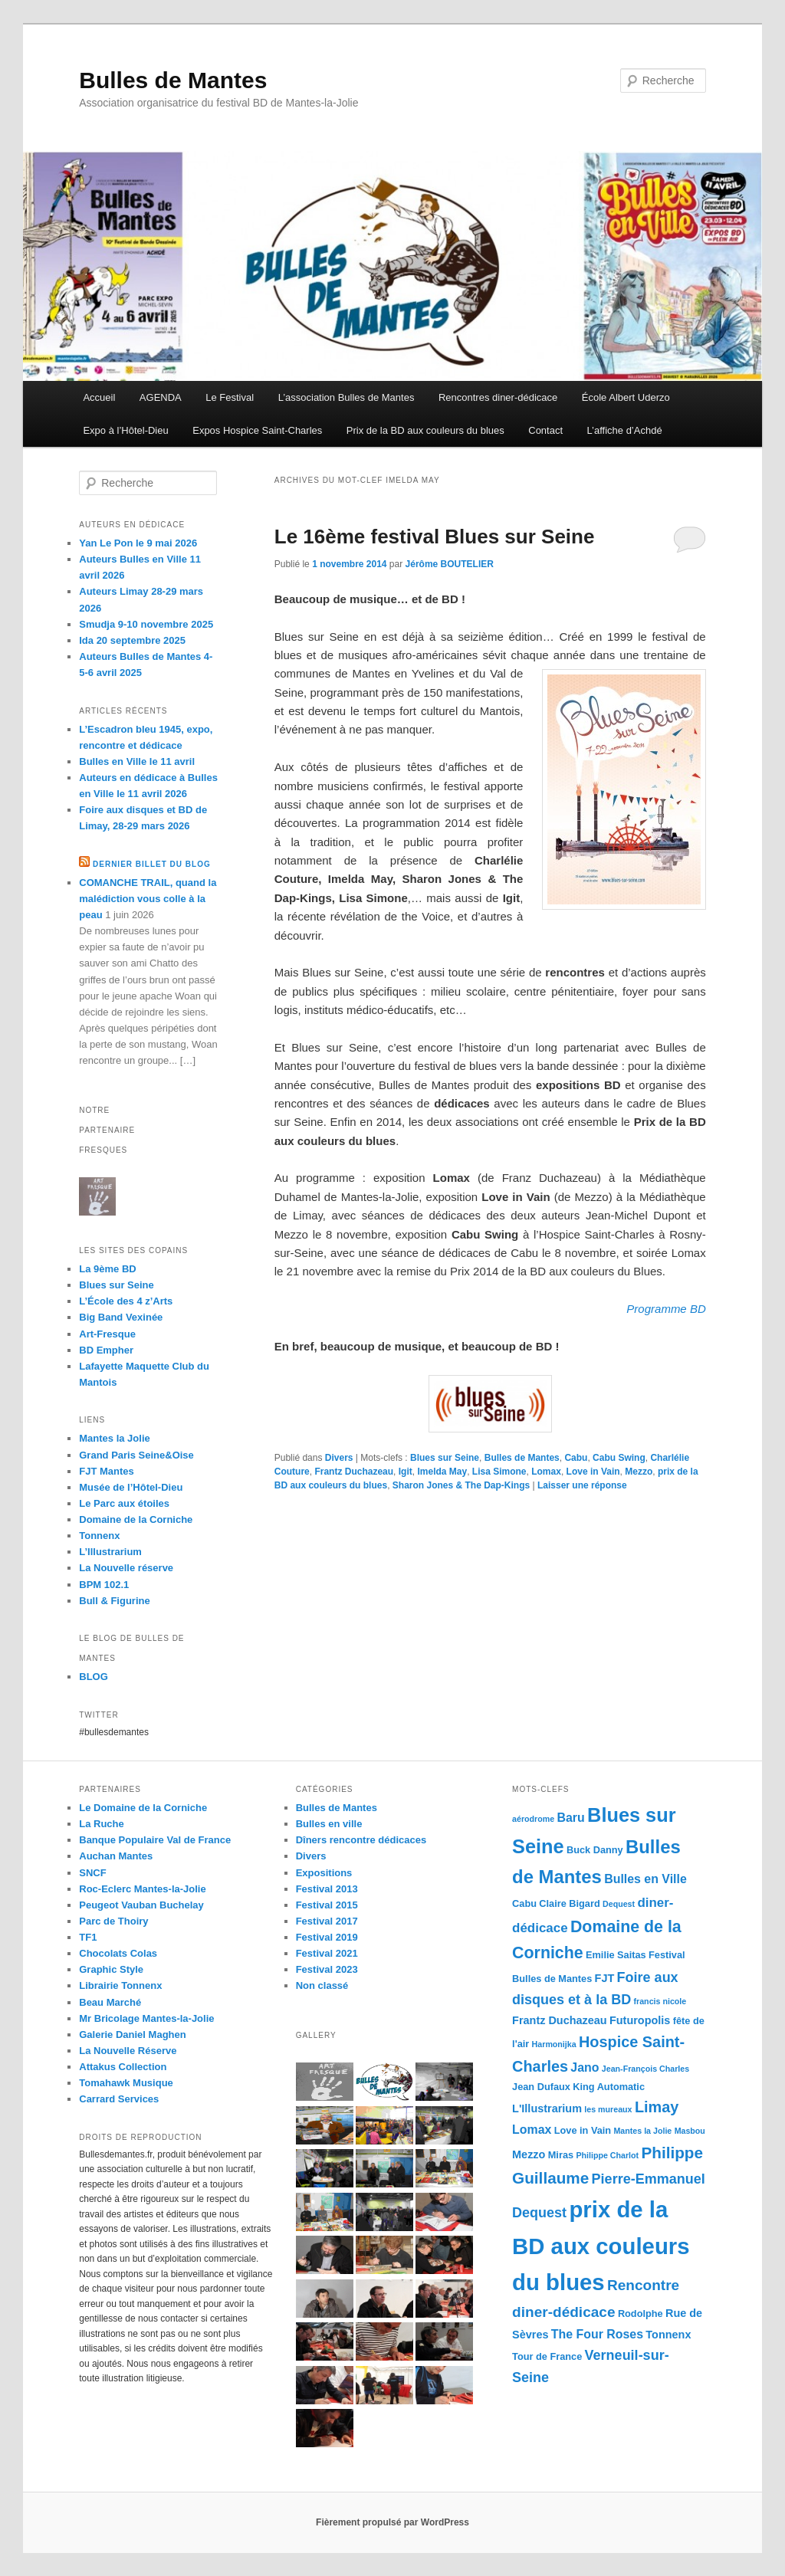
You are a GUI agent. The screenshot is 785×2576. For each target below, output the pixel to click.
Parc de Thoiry (113, 1921)
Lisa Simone (499, 1471)
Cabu (575, 1457)
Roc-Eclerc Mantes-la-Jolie (142, 1889)
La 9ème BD (107, 1269)
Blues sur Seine (444, 1457)
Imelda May (442, 1471)
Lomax (546, 1471)
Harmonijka (554, 2044)
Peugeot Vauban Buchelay (141, 1905)
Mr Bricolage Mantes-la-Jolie (146, 2018)
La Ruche (101, 1823)
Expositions (324, 1873)
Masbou (690, 2130)
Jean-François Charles (645, 2068)
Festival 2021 (327, 1953)
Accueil (99, 397)
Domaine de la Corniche (135, 1519)
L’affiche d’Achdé (624, 430)
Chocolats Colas (118, 1953)
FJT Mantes (106, 1471)
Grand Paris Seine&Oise (136, 1455)
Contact (545, 430)
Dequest (619, 1903)
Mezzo (638, 1471)
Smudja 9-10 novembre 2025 (146, 624)
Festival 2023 (327, 1969)
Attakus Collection (122, 2066)
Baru (571, 1817)
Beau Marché (110, 2002)
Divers (339, 1457)
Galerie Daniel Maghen (132, 2034)
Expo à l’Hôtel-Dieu (125, 430)
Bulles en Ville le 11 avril (137, 761)
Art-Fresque (107, 1334)
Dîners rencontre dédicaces (361, 1840)
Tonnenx (99, 1535)
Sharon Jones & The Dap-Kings (461, 1485)
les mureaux (608, 2109)
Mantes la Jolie (114, 1438)
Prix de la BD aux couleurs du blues (425, 430)
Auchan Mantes (116, 1856)
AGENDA (161, 397)
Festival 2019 (327, 1937)
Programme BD (665, 1308)
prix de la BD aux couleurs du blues (600, 2246)
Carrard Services (119, 2099)
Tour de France (547, 2356)
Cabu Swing (619, 1457)
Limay (656, 2107)
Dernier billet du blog (152, 864)
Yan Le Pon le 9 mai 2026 (138, 543)
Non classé (322, 1985)
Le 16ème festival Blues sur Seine (434, 536)
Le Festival (229, 397)
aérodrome (533, 1818)
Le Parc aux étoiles (124, 1503)
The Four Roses (597, 2334)
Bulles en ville (329, 1823)
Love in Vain (593, 1471)
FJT (605, 1978)
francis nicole (660, 2001)
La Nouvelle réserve (126, 1567)
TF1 (88, 1937)
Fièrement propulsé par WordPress (392, 2522)
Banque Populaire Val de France (155, 1840)
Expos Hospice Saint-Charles (257, 430)
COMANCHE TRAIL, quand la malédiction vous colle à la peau (147, 898)
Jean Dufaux (541, 2086)
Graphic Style (111, 1969)
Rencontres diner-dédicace (497, 397)
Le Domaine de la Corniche (143, 1807)
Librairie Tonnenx (120, 1985)
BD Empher (106, 1350)
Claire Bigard (569, 1903)
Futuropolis (639, 2020)
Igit (405, 1471)
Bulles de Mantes (173, 80)
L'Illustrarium (547, 2108)
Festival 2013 (327, 1889)
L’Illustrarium (110, 1551)
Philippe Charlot (607, 2155)
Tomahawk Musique (126, 2083)
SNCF (92, 1873)
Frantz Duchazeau (353, 1471)
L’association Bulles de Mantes (346, 397)
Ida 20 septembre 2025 (132, 640)
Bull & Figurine (114, 1600)
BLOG (93, 1676)
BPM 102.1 (104, 1584)
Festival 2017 (327, 1921)
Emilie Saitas (616, 1955)
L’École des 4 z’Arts (125, 1301)
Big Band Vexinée (121, 1317)
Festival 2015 (327, 1905)
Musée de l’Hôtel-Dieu (130, 1487)
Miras (560, 2155)
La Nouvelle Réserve (127, 2050)
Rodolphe (640, 2313)
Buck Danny (595, 1850)
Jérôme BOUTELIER (450, 564)
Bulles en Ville (645, 1878)
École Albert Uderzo (626, 397)
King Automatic (609, 2086)
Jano (584, 2067)
